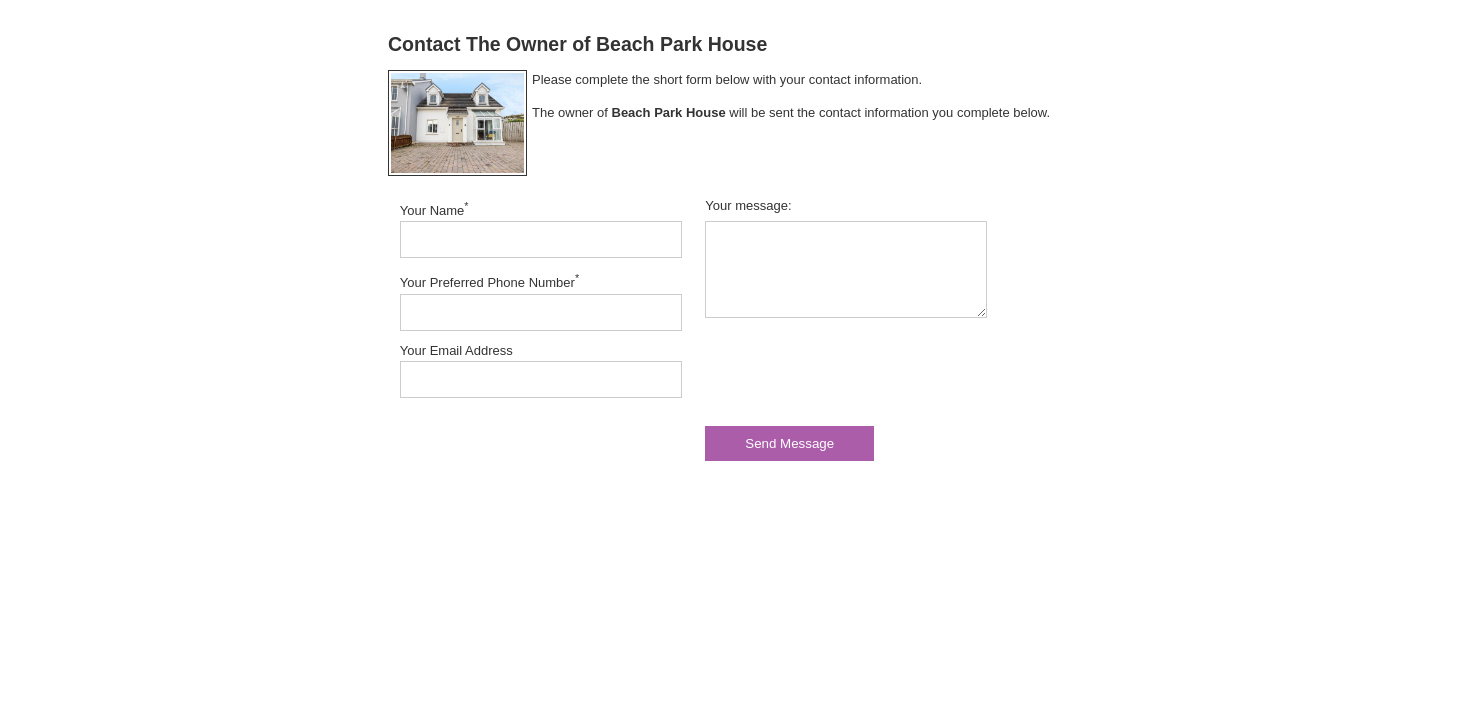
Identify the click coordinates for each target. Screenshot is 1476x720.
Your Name (434, 209)
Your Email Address (456, 350)
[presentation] (857, 372)
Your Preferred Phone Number (489, 281)
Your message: (748, 205)
